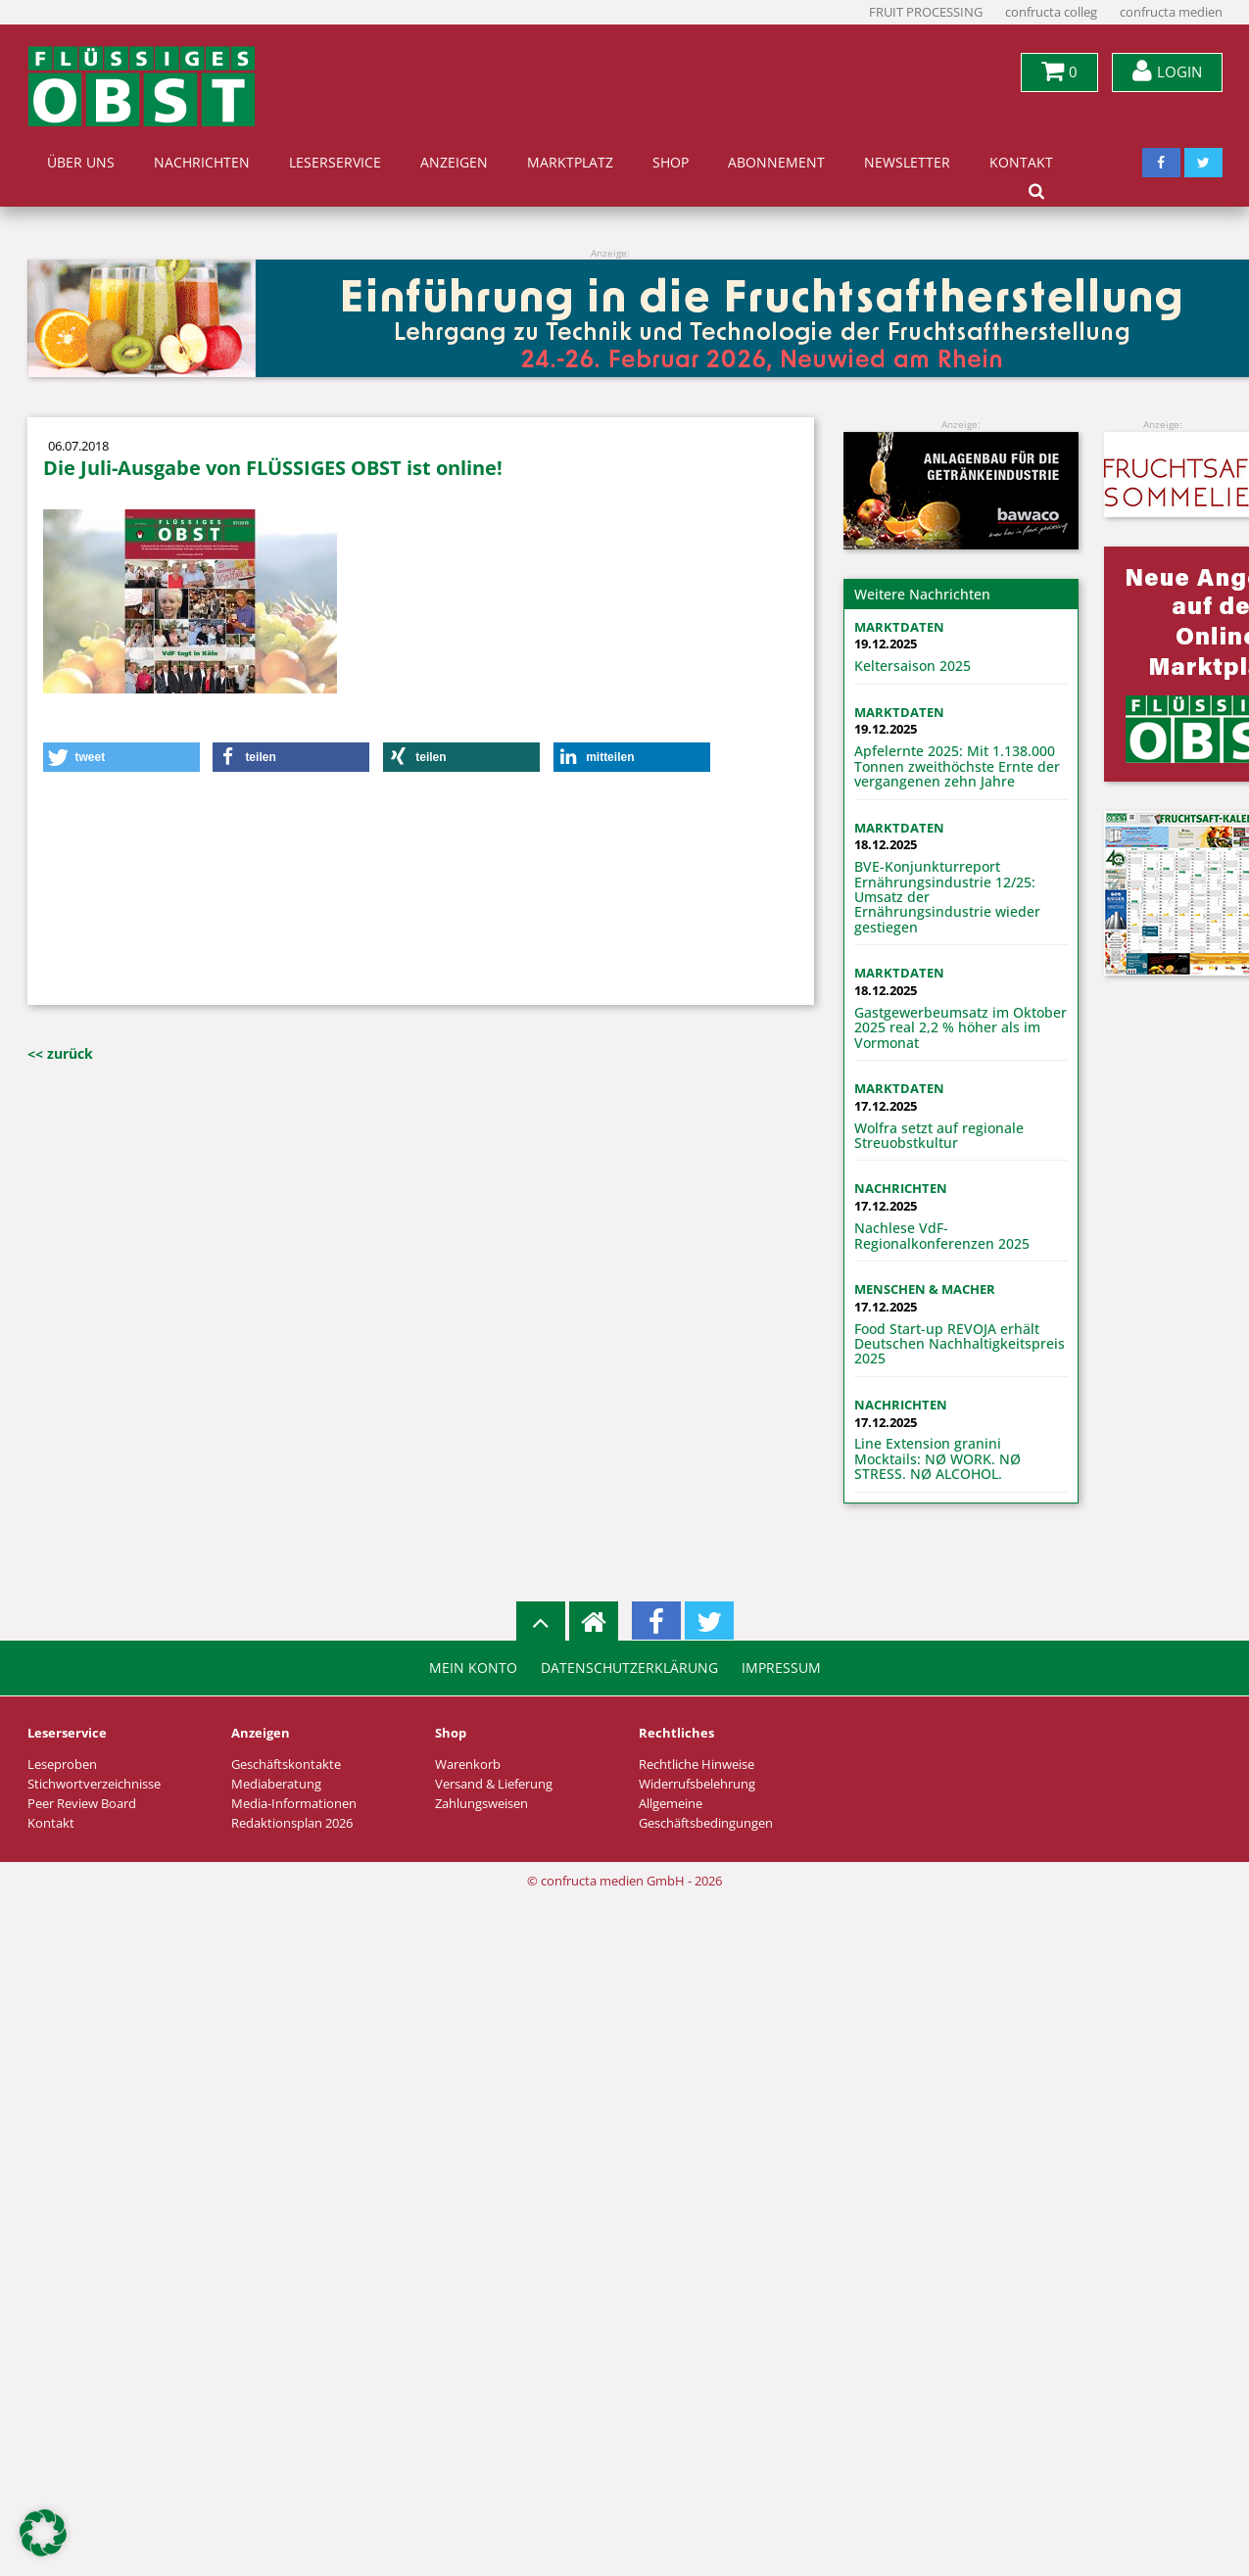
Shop (670, 162)
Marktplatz (570, 162)
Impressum (781, 1668)
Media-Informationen (294, 1803)
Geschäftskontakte (286, 1764)
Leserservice (335, 162)
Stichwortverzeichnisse (94, 1784)
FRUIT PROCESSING (926, 12)
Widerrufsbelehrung (697, 1784)
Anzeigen (454, 162)
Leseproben (62, 1764)
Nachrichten (202, 162)
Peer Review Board (81, 1803)
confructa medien (1171, 12)
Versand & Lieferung (493, 1784)
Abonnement (776, 162)
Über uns (81, 162)
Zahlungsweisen (481, 1803)
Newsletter (907, 162)
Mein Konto (473, 1668)
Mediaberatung (276, 1784)
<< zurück (60, 1053)
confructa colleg (1051, 12)
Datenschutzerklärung (629, 1668)
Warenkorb (468, 1764)
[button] (121, 757)
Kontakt (1021, 162)
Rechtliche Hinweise (696, 1764)
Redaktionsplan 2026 (292, 1823)
